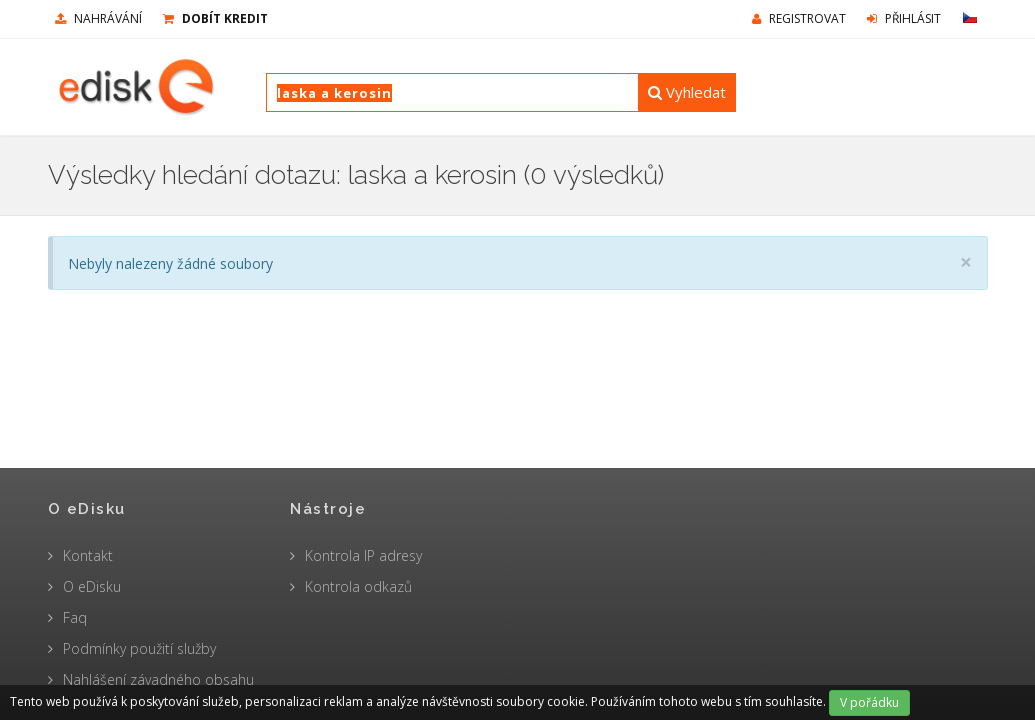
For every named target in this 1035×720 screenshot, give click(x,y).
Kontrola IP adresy (363, 555)
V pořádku (869, 702)
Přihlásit (904, 18)
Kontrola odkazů (358, 586)
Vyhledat (687, 92)
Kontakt (88, 555)
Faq (75, 617)
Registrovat (799, 18)
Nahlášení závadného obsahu (158, 679)
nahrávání (98, 18)
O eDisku (92, 586)
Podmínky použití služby (139, 648)
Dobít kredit (215, 18)
